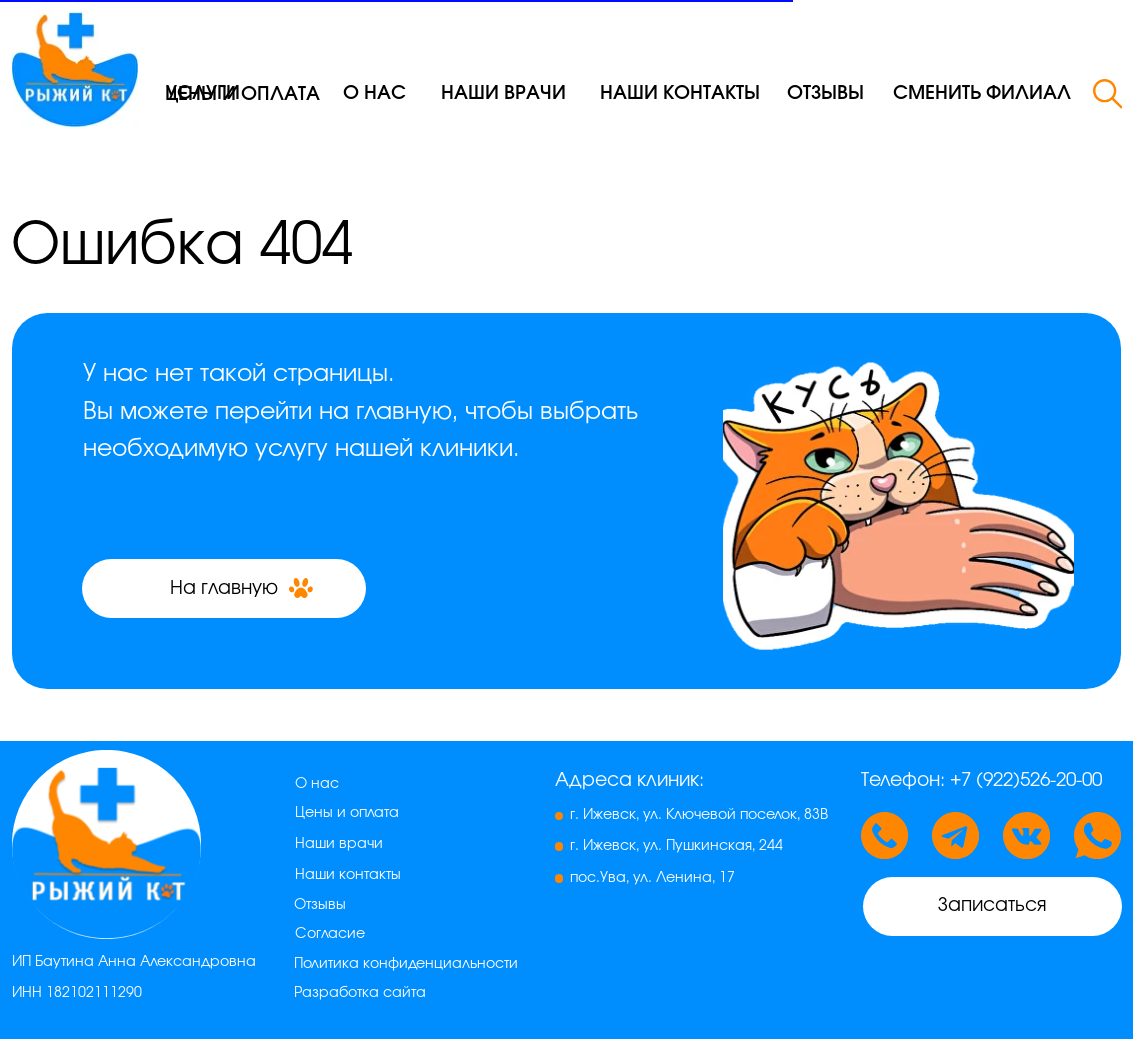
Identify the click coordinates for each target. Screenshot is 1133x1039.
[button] (982, 94)
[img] (75, 64)
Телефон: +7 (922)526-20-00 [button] (981, 780)
